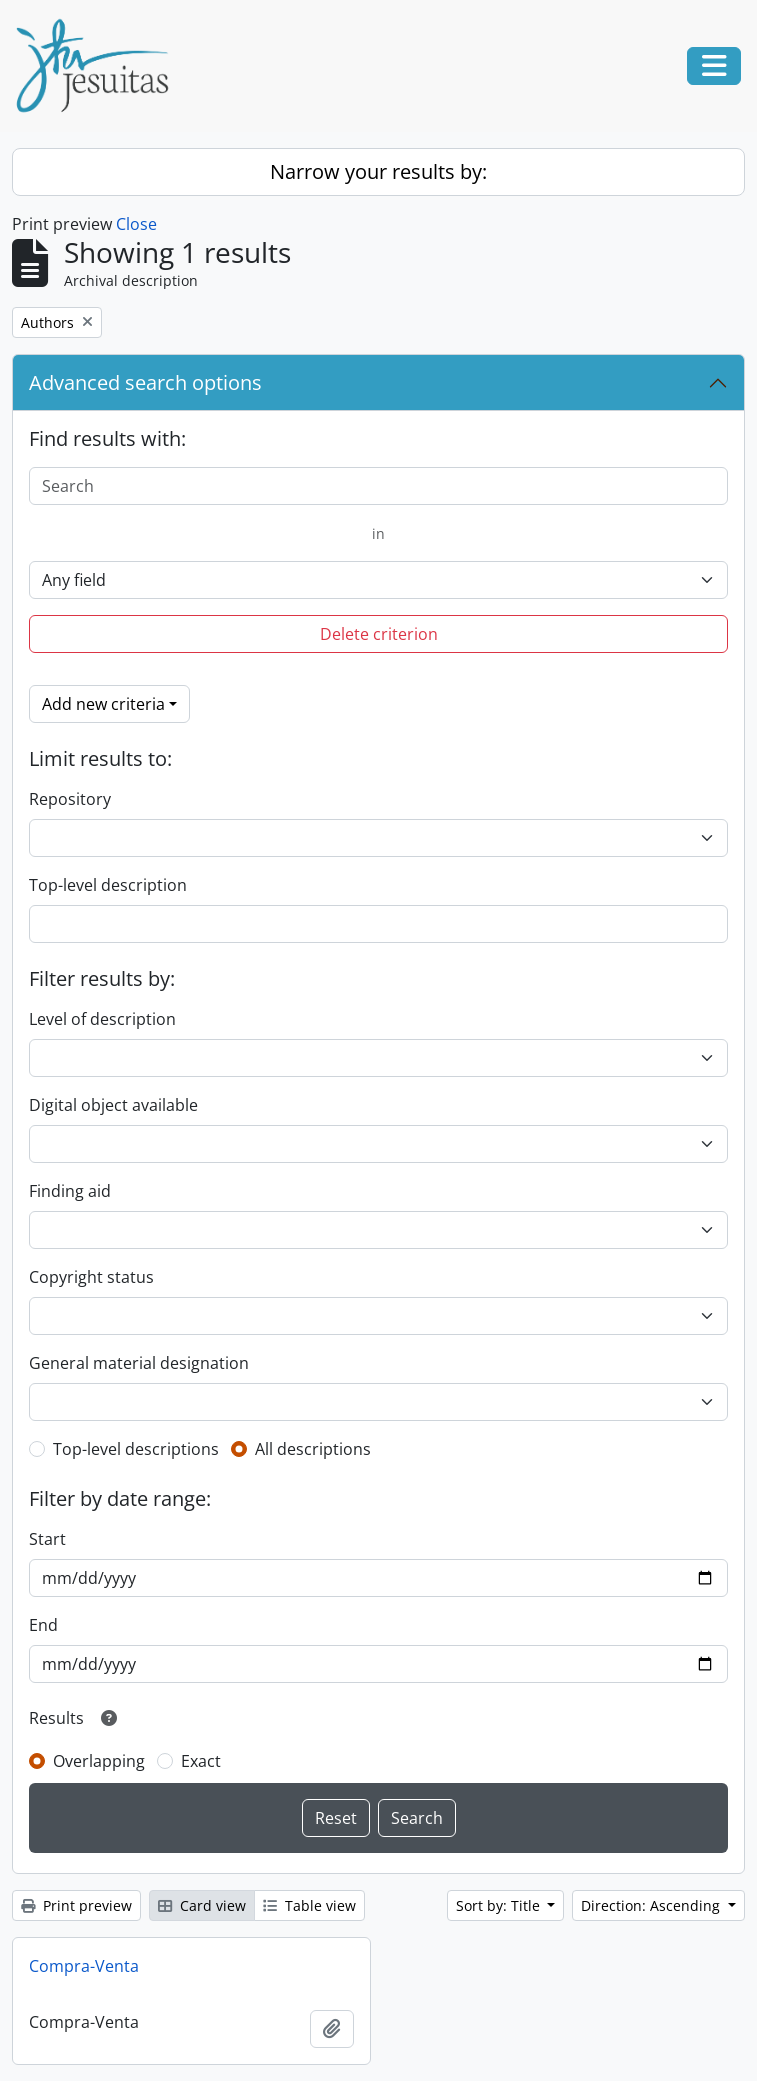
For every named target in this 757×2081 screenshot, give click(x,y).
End (43, 1625)
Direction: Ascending (652, 1905)
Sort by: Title (500, 1905)
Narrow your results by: (378, 171)
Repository (70, 799)
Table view (309, 1905)
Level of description (102, 1019)
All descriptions (313, 1449)
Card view (202, 1905)
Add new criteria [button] (103, 704)
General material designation (139, 1363)
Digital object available (113, 1105)
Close (136, 224)
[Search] (378, 486)
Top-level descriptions (136, 1449)
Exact (201, 1761)
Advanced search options (145, 382)
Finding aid (70, 1191)
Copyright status (91, 1277)
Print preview (76, 1905)
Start (47, 1539)
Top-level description (108, 885)
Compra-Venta (84, 1966)
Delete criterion (379, 634)
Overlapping (99, 1761)
